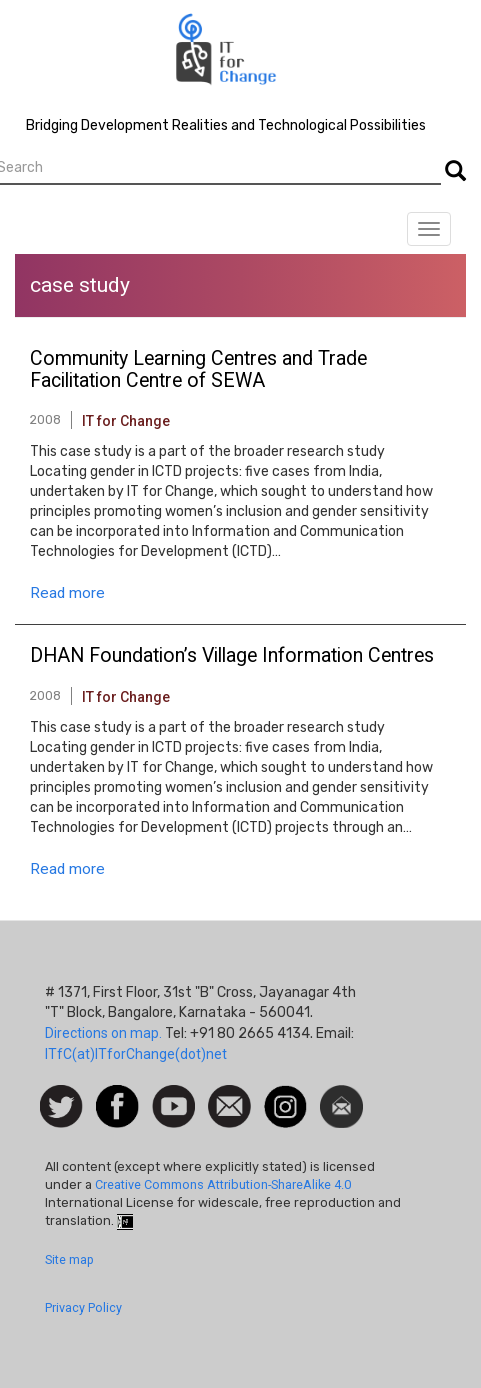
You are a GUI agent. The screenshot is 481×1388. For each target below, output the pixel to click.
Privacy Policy (83, 1307)
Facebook (117, 1095)
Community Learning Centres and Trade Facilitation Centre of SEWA (198, 370)
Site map (69, 1259)
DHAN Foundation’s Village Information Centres (232, 656)
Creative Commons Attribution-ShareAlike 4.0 (223, 1184)
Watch (172, 1095)
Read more (67, 593)
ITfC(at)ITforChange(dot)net (136, 1054)
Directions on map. (103, 1033)
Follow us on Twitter (61, 1107)
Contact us (229, 1105)
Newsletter (341, 1095)
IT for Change (126, 421)
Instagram (285, 1095)
